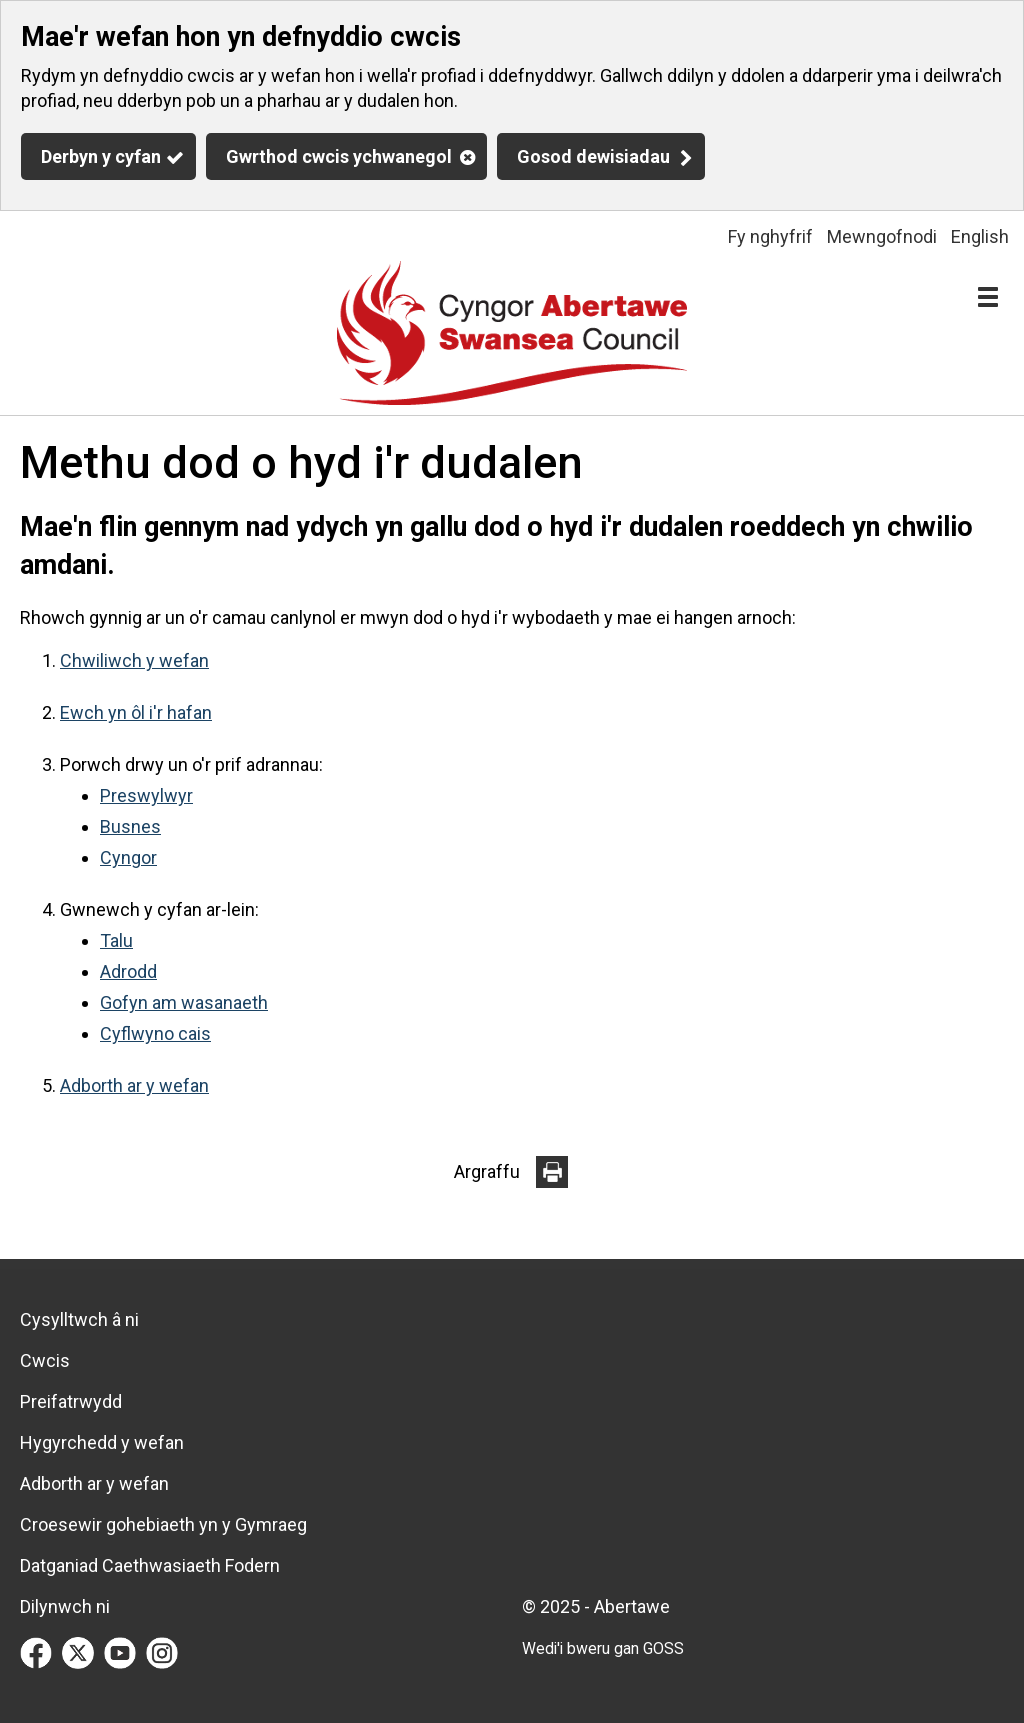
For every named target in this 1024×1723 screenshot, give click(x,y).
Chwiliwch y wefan (134, 660)
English (980, 236)
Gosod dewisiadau (593, 156)
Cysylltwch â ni (79, 1319)
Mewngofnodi (882, 236)
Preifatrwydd (71, 1401)
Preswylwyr (146, 795)
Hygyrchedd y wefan (102, 1442)
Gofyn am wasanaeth (184, 1002)
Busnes (130, 826)
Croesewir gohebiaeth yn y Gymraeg (163, 1524)
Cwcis (45, 1360)
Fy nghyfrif (770, 236)
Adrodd (128, 971)
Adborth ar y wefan (134, 1085)
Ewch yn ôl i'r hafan (136, 712)
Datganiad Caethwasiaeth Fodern (150, 1565)
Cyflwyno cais (155, 1033)
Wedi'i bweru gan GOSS (603, 1648)
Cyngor (128, 857)
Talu (116, 940)
